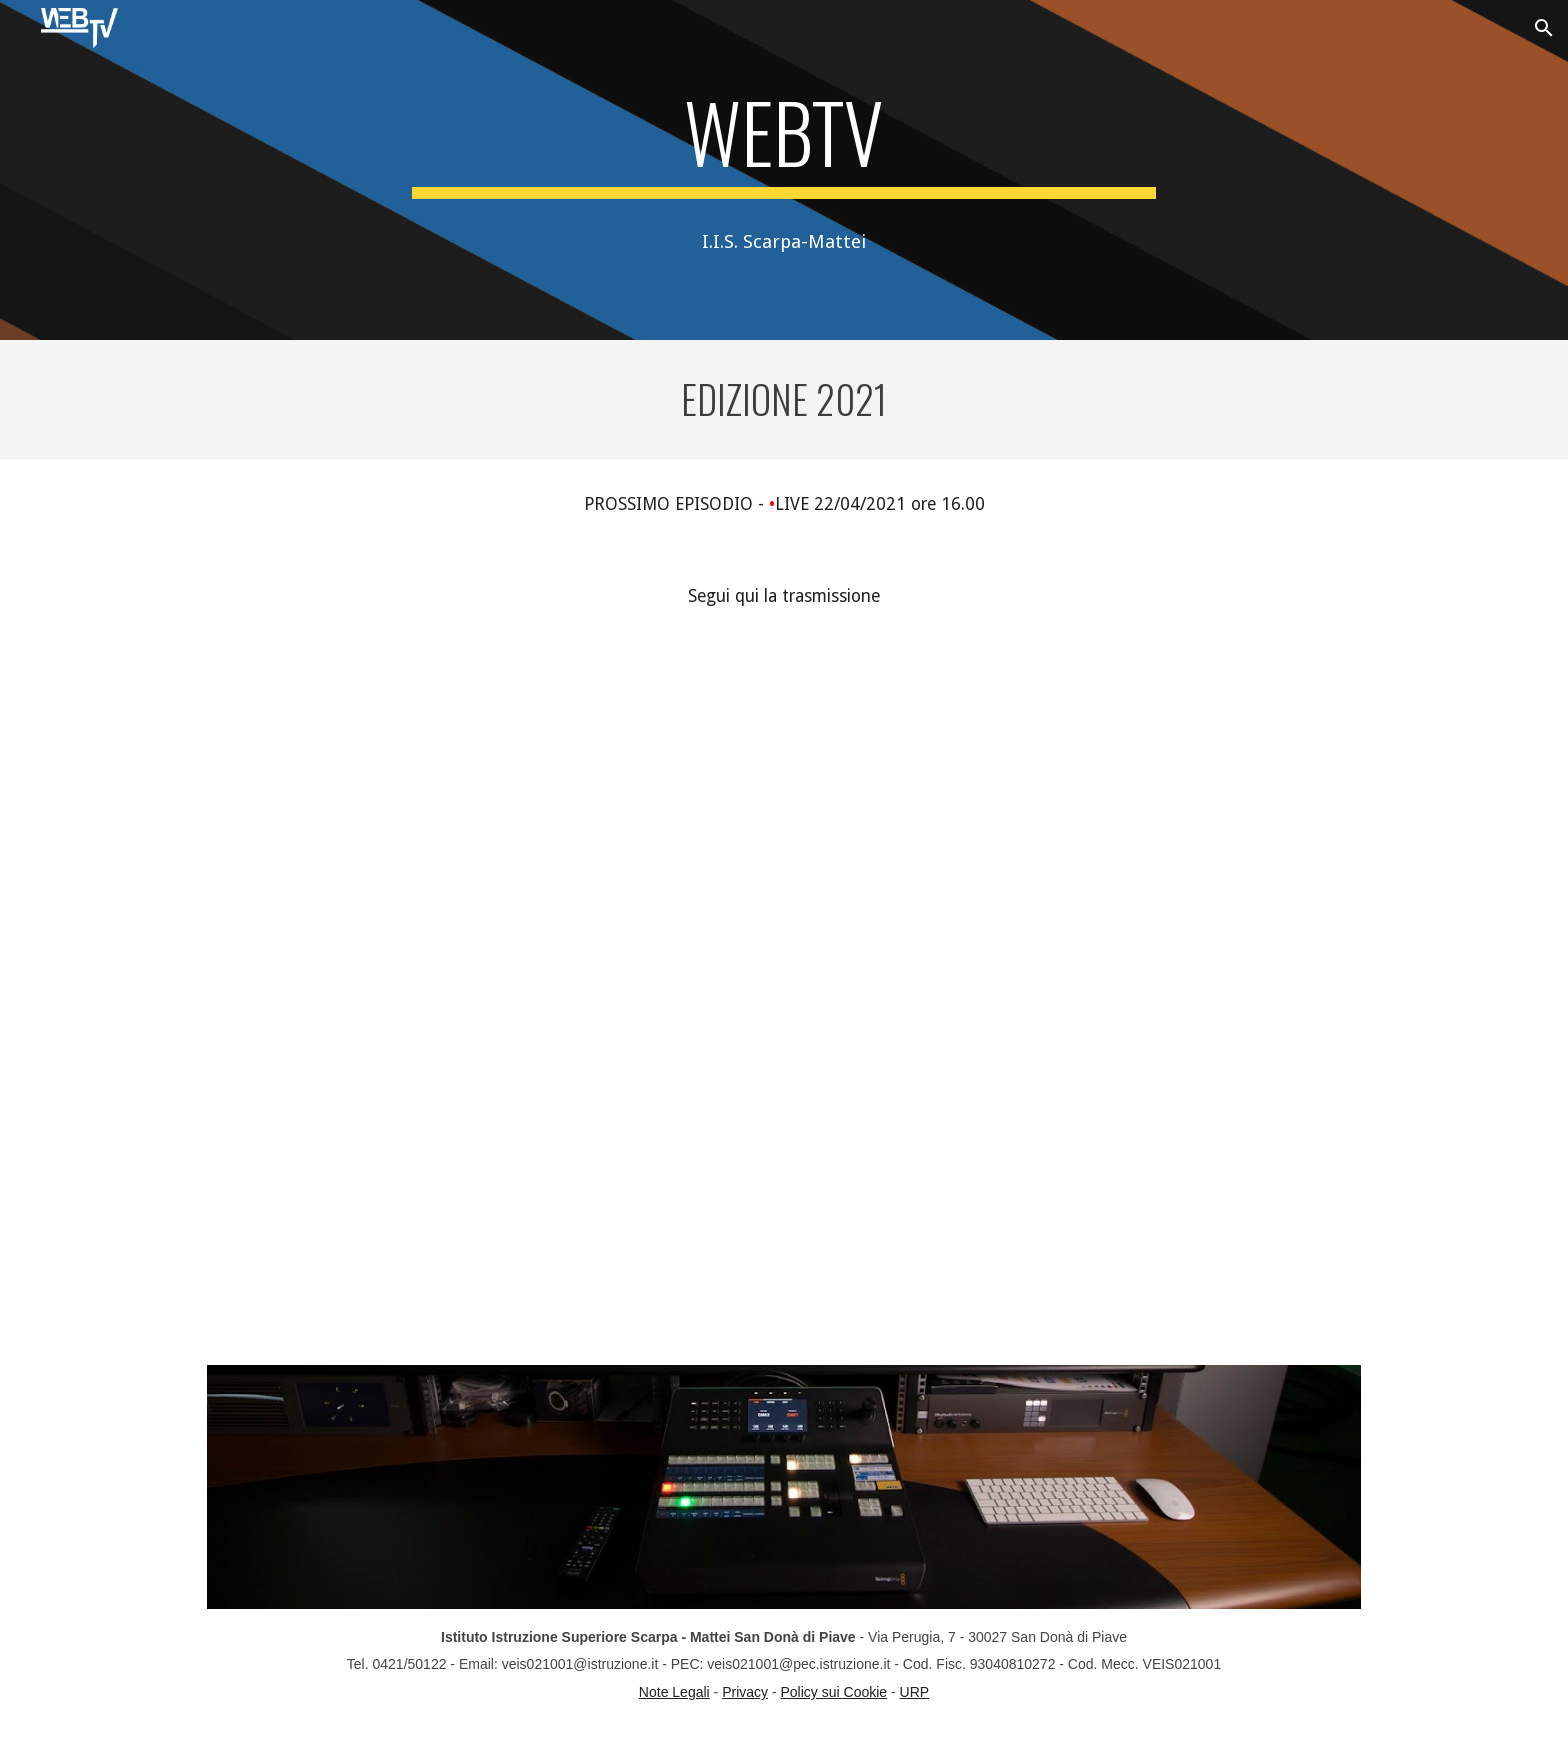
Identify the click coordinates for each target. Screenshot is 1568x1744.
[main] (784, 141)
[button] (1544, 28)
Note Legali (674, 1692)
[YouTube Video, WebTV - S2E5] (784, 924)
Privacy (745, 1692)
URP (915, 1692)
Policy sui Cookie (834, 1692)
